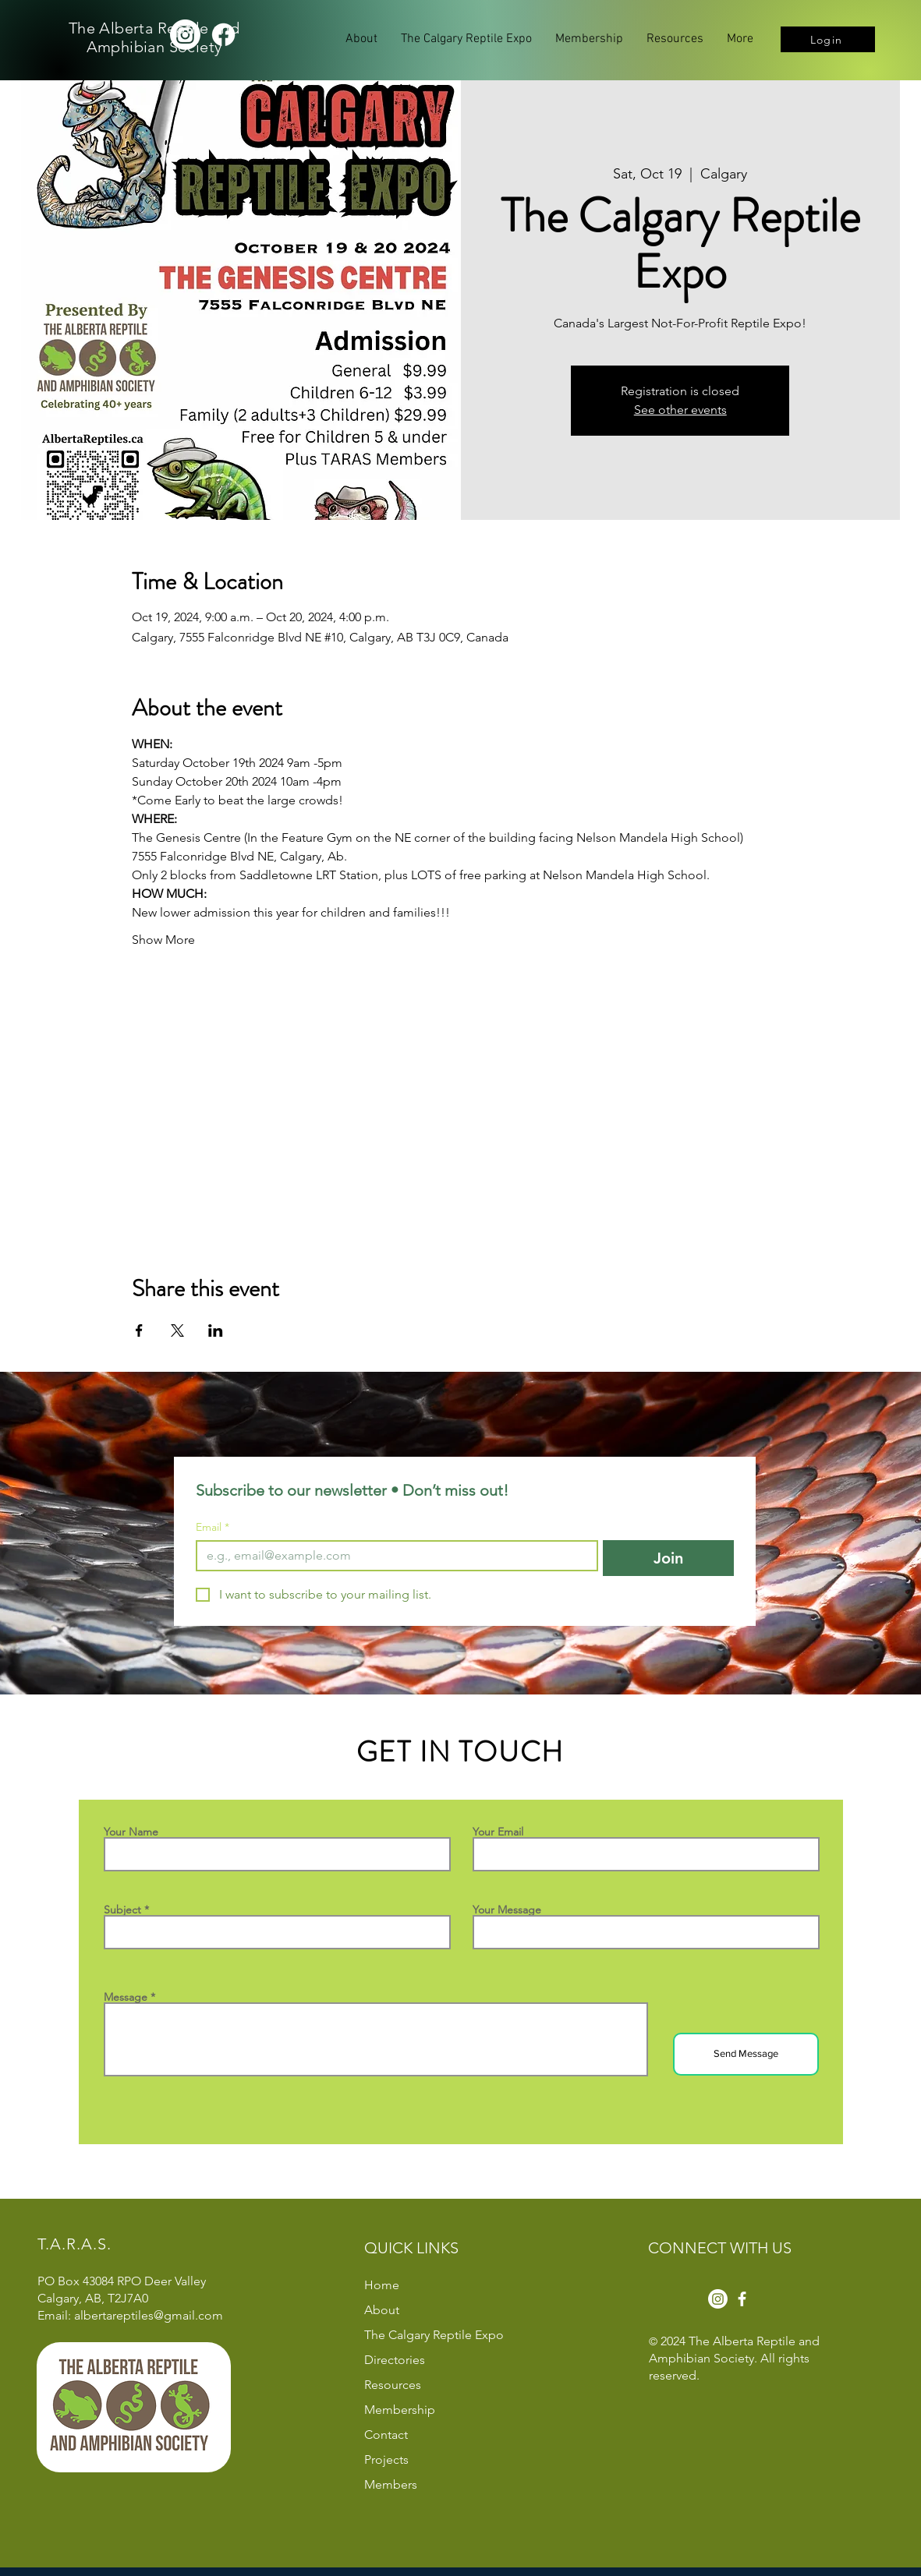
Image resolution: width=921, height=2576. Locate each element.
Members (390, 2484)
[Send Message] (746, 2054)
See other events (680, 409)
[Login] (828, 39)
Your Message (507, 1909)
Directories (394, 2359)
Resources (392, 2384)
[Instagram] (185, 34)
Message (125, 1996)
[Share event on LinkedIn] (215, 1330)
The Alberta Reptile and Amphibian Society (154, 37)
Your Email (498, 1831)
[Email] (392, 1556)
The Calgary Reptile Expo (434, 2334)
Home (381, 2284)
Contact (386, 2434)
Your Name (131, 1831)
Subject (122, 1909)
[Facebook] (223, 34)
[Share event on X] (177, 1330)
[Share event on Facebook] (139, 1330)
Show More (163, 939)
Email (212, 1527)
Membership (399, 2409)
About (381, 2309)
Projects (386, 2459)
